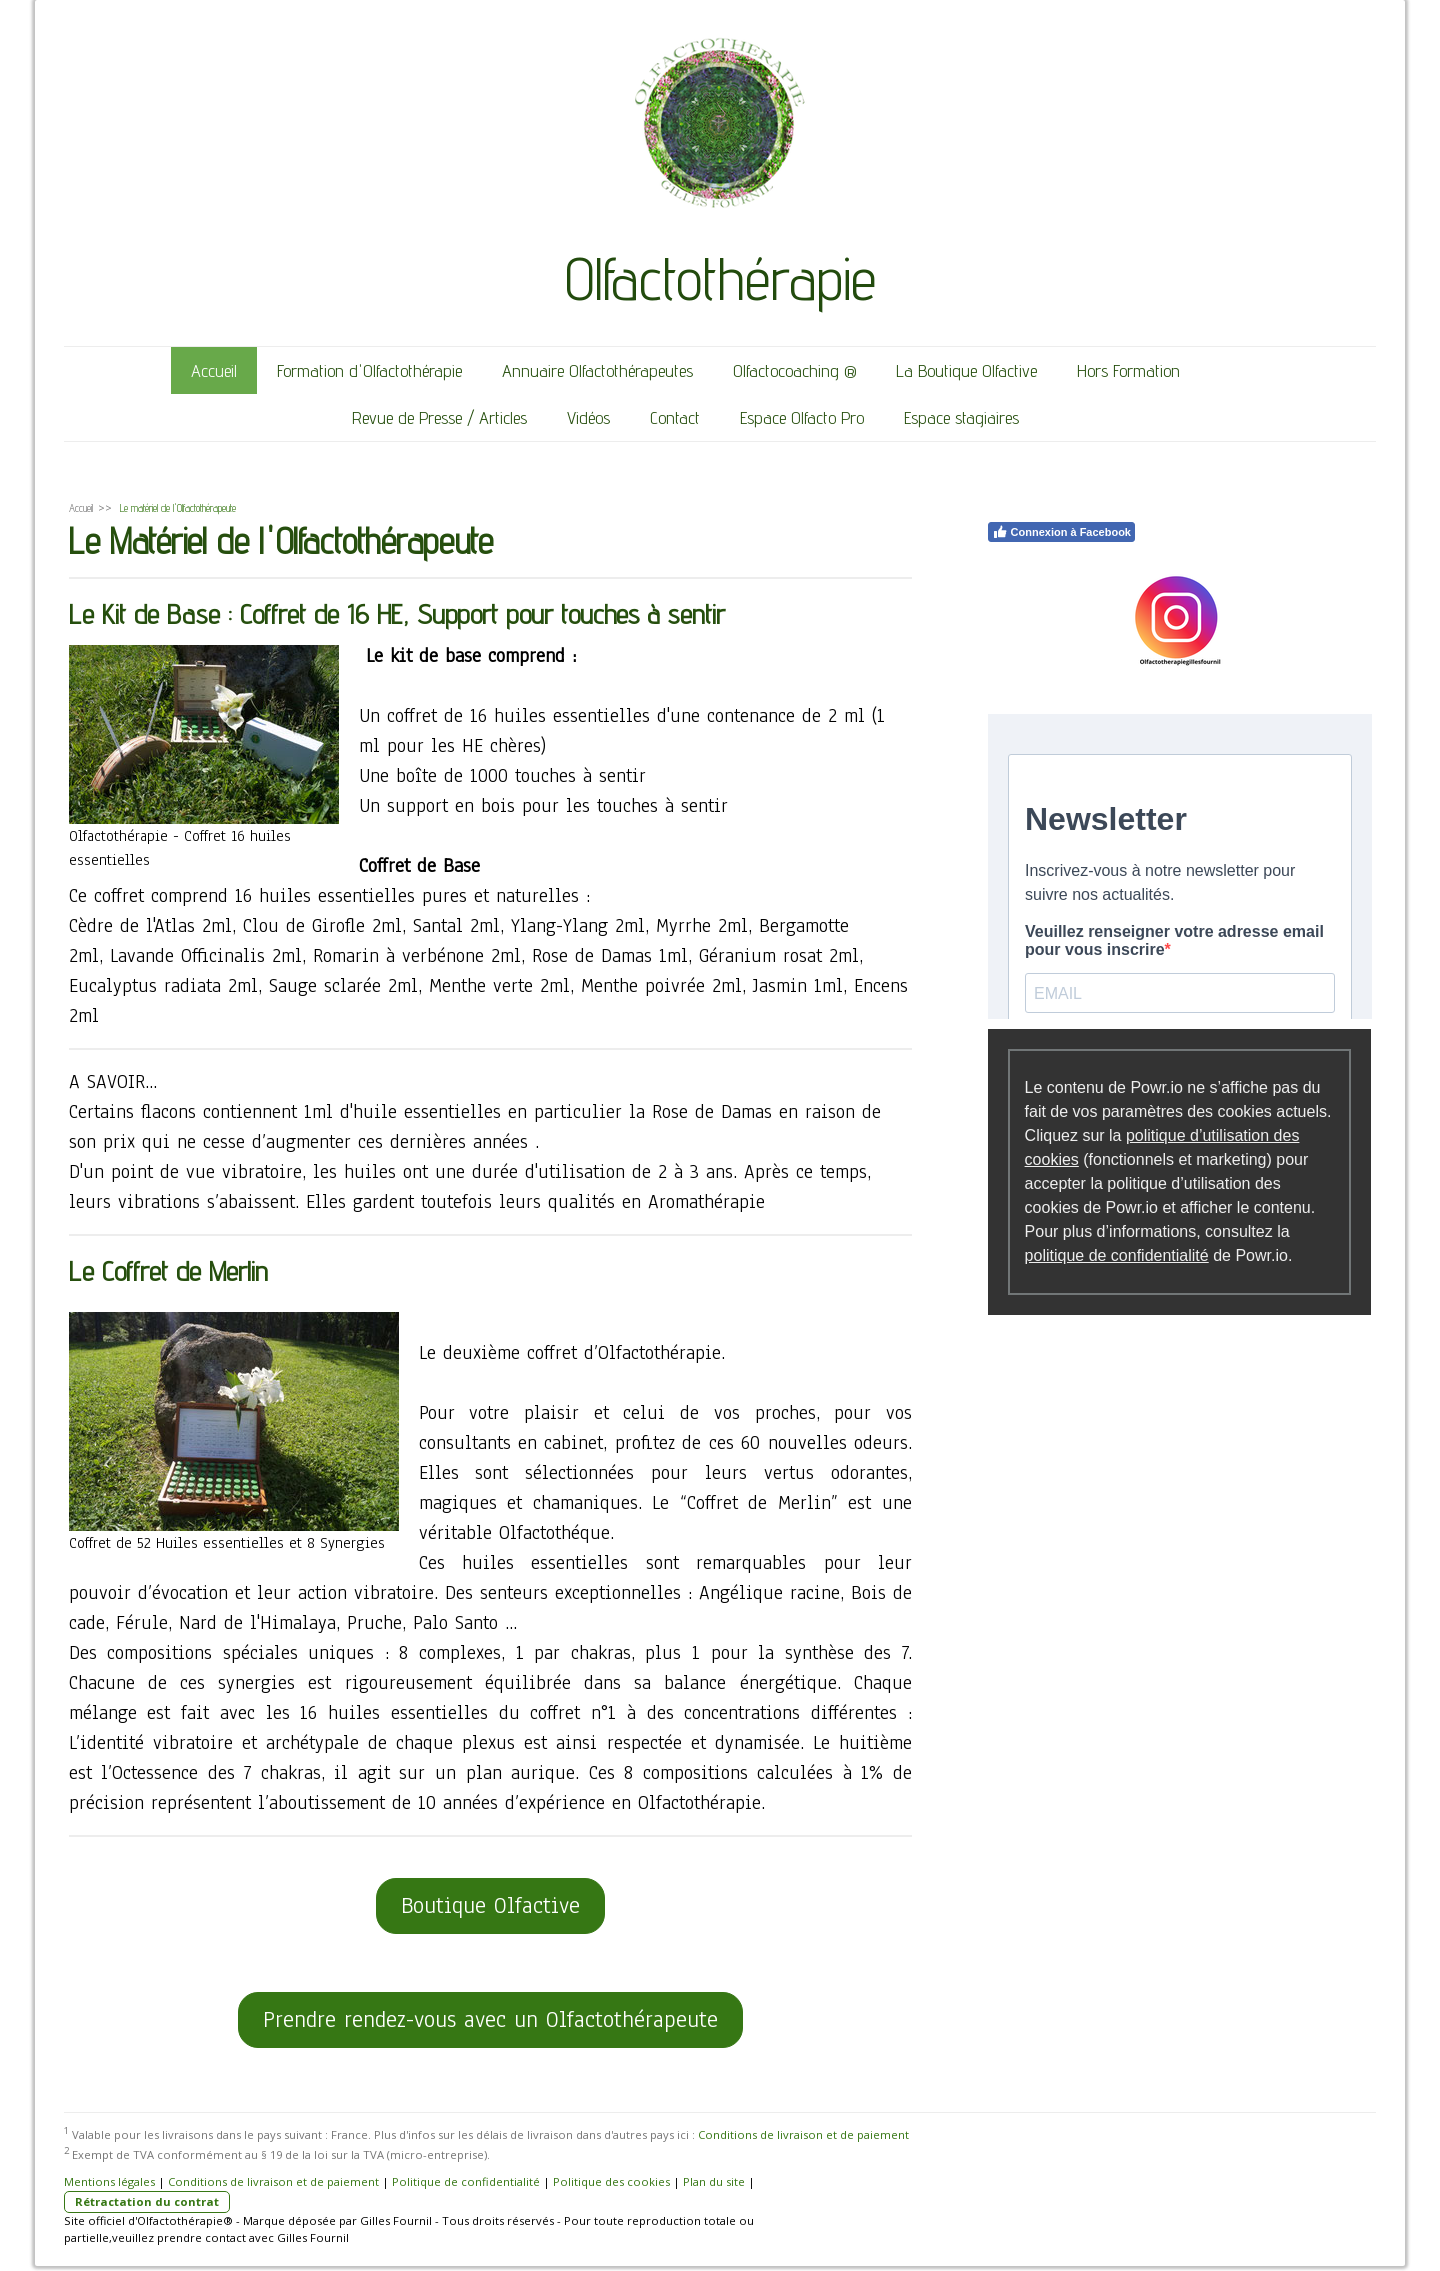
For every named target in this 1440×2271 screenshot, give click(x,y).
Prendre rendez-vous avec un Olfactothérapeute (490, 2019)
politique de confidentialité (1117, 1255)
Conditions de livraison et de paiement (803, 2134)
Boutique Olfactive (490, 1905)
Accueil (214, 370)
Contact (675, 417)
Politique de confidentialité (466, 2181)
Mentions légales (109, 2181)
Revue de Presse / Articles (439, 417)
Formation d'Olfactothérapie (369, 370)
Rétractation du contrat (147, 2201)
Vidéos (588, 417)
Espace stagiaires (961, 417)
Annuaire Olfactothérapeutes (597, 370)
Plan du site (714, 2181)
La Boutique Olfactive (966, 370)
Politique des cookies (611, 2181)
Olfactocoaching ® (794, 370)
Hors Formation (1128, 370)
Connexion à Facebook (1061, 532)
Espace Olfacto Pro (802, 417)
